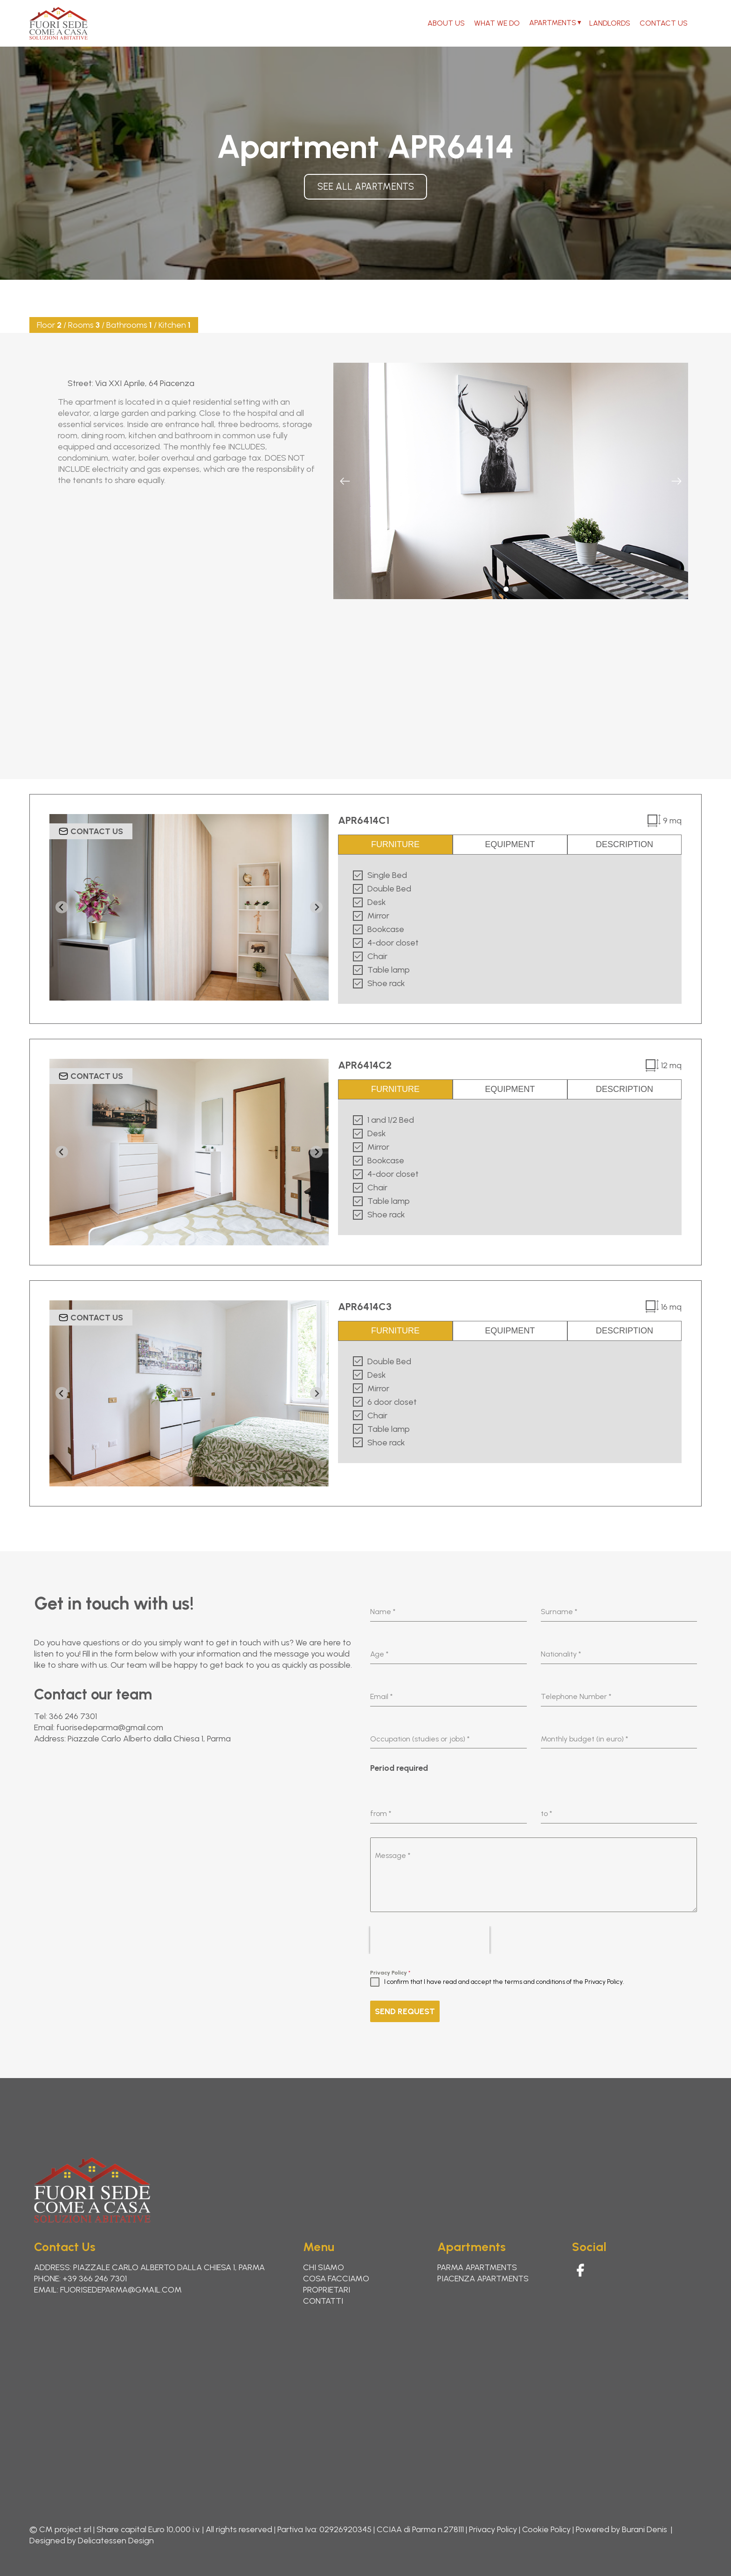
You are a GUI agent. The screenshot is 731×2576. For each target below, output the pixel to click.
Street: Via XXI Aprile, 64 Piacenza (131, 383)
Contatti (323, 2301)
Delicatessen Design (116, 2540)
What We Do (497, 23)
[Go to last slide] (61, 907)
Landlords (609, 23)
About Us (446, 23)
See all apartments (365, 186)
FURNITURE (395, 844)
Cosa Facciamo (336, 2278)
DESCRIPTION (624, 844)
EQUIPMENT (510, 844)
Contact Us (664, 23)
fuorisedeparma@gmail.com (109, 1727)
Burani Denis (644, 2529)
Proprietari (326, 2290)
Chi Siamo (323, 2267)
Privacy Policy (390, 1972)
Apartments (552, 22)
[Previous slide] (345, 481)
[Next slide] (676, 481)
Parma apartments (477, 2267)
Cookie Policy (546, 2529)
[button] (506, 589)
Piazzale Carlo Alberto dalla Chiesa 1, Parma (149, 1738)
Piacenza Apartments (483, 2278)
